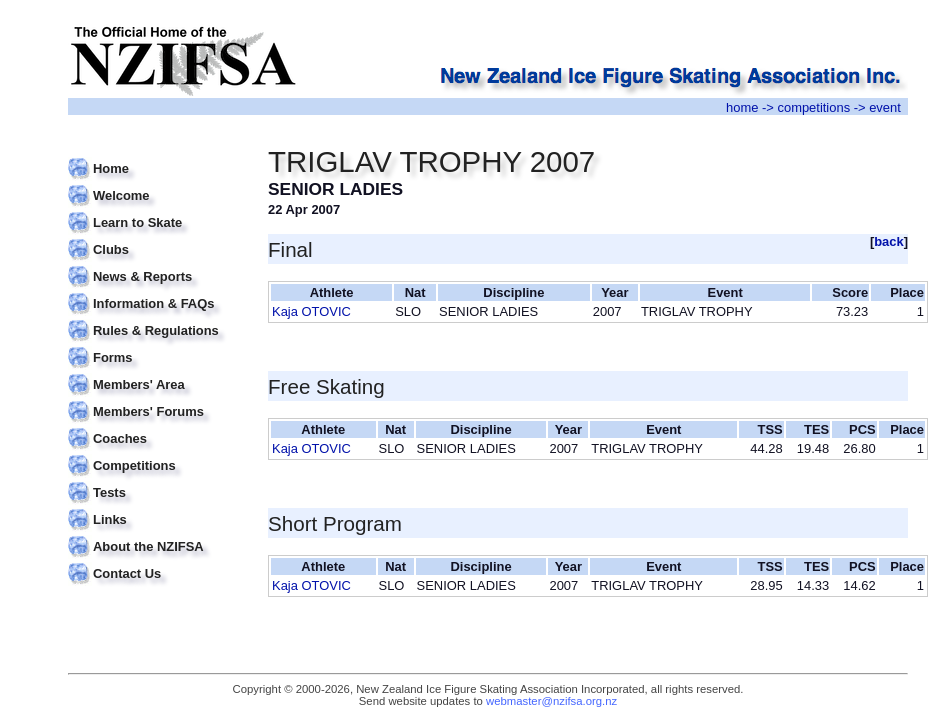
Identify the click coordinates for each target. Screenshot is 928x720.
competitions (813, 107)
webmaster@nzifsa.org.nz (551, 701)
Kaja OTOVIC (311, 311)
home (742, 107)
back (889, 241)
